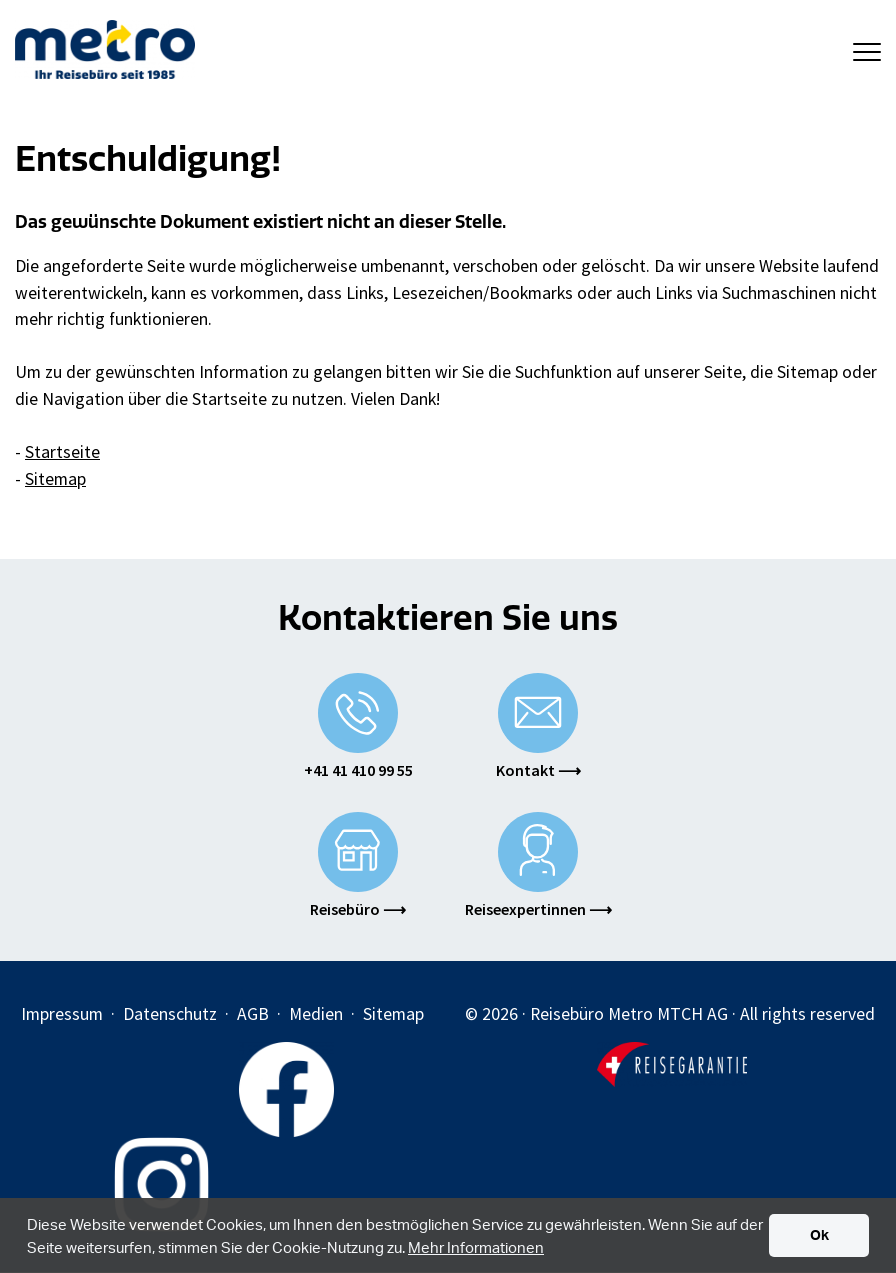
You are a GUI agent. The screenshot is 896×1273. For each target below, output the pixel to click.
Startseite (62, 452)
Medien (316, 1014)
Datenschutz (170, 1014)
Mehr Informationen (476, 1247)
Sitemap (55, 479)
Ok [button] (819, 1234)
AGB (253, 1014)
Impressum (62, 1014)
